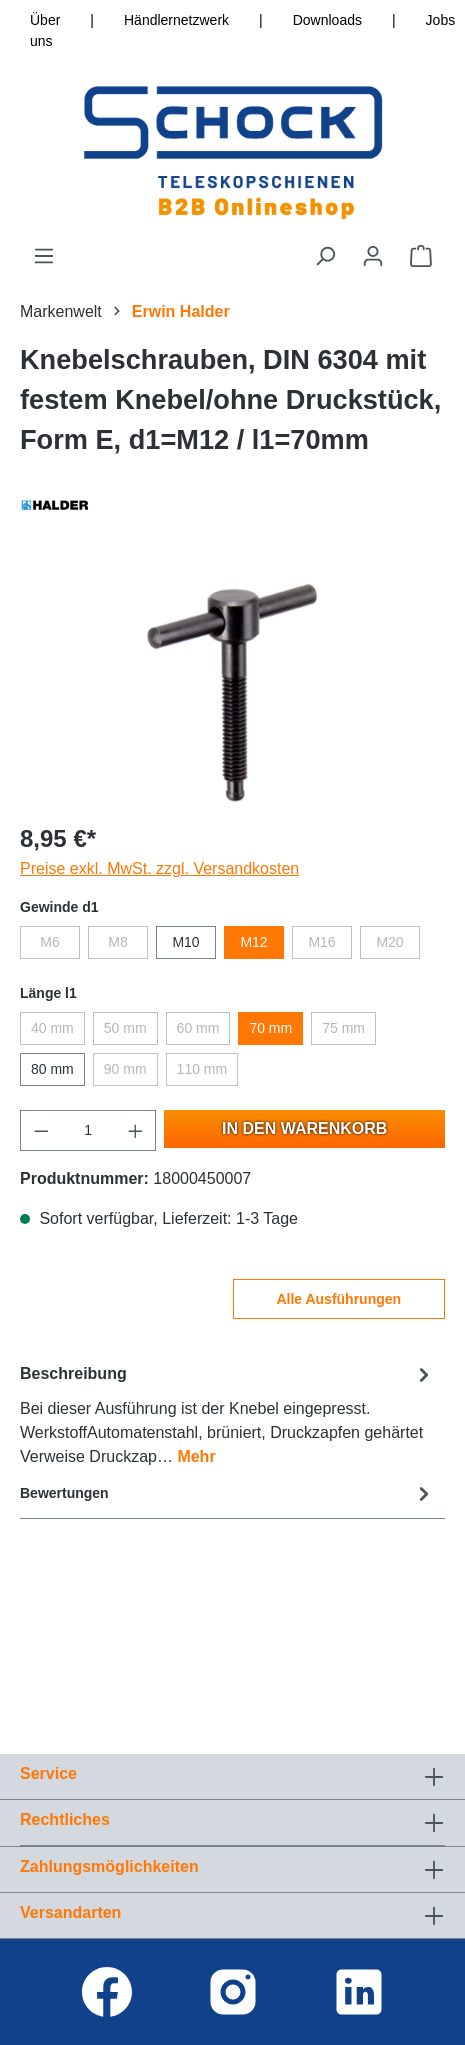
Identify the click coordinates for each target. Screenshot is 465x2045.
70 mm (270, 1028)
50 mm (125, 1028)
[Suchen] (325, 256)
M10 (185, 942)
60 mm (198, 1028)
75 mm (343, 1028)
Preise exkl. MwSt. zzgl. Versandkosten (159, 868)
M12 (253, 942)
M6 (49, 942)
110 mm (202, 1069)
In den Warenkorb (304, 1128)
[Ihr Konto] (373, 256)
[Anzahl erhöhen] (136, 1130)
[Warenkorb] (421, 256)
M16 (321, 942)
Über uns (45, 30)
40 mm (52, 1028)
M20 (389, 942)
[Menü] (44, 256)
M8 (117, 942)
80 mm (52, 1069)
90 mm (125, 1069)
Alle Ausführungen (338, 1299)
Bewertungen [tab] (227, 1493)
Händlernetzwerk (176, 20)
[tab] (227, 1414)
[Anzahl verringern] (41, 1130)
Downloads (327, 20)
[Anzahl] (88, 1130)
